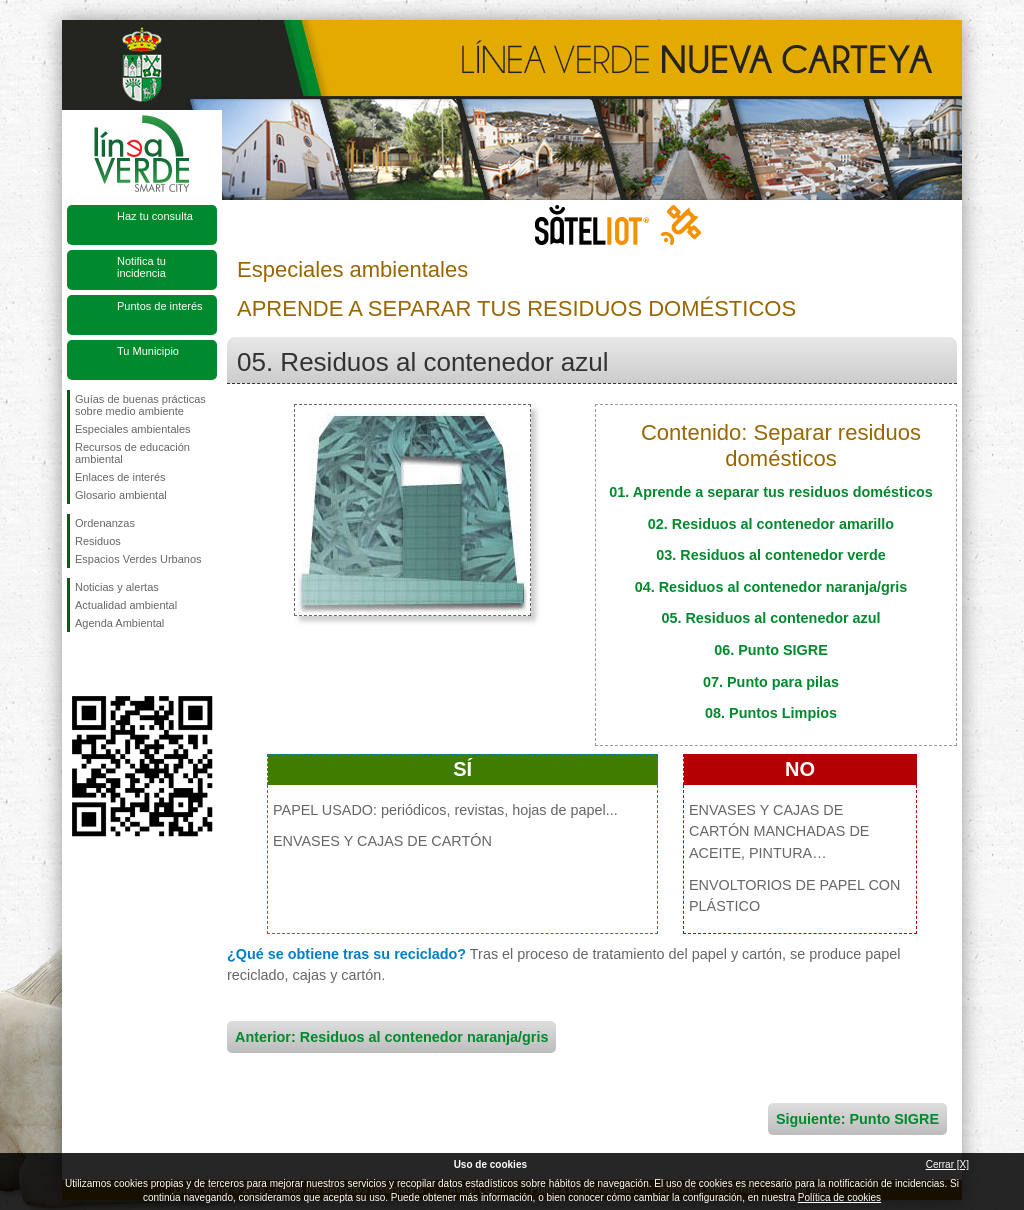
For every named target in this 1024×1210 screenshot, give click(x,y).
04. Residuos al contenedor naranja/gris (771, 587)
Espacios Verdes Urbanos (138, 559)
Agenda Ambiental (119, 623)
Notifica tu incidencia (141, 267)
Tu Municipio (148, 351)
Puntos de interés (160, 306)
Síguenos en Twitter (112, 664)
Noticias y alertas (117, 587)
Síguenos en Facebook (79, 664)
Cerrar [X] (947, 1164)
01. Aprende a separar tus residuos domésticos (770, 492)
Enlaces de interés (120, 477)
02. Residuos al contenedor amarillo (771, 524)
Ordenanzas (105, 523)
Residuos (98, 541)
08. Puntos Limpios (771, 713)
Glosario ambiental (121, 495)
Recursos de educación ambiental (132, 453)
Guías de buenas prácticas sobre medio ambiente (140, 405)
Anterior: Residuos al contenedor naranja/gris (391, 1037)
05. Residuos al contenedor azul (770, 618)
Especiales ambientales (133, 429)
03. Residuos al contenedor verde (771, 555)
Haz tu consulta (155, 216)
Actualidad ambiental (126, 605)
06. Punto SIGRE (771, 650)
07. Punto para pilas (771, 682)
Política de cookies (839, 1197)
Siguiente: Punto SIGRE (857, 1119)
